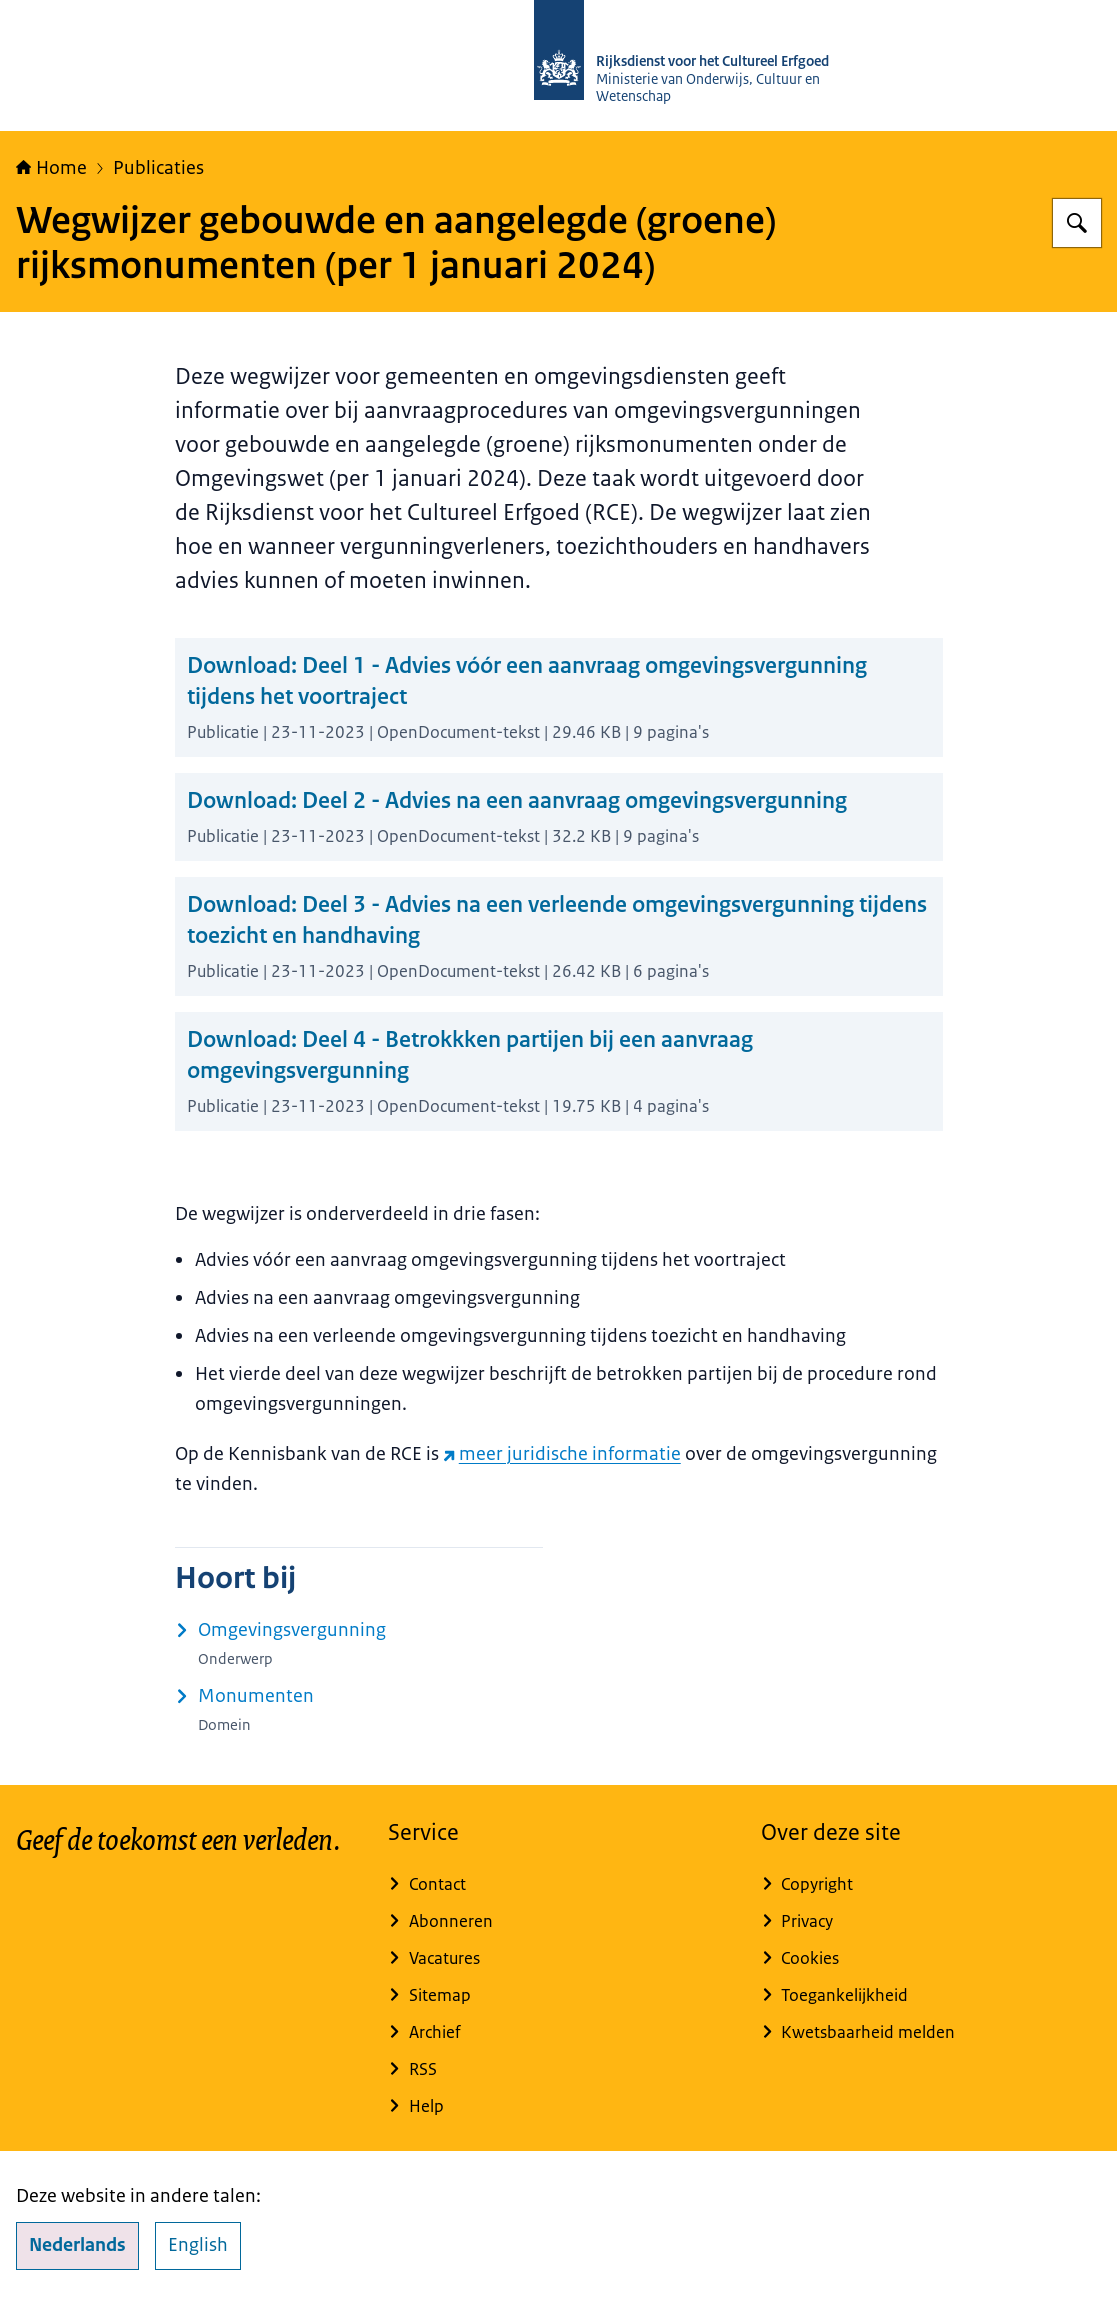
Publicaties (158, 168)
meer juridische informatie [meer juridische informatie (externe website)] (562, 1454)
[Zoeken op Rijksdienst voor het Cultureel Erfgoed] (1077, 223)
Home (51, 168)
